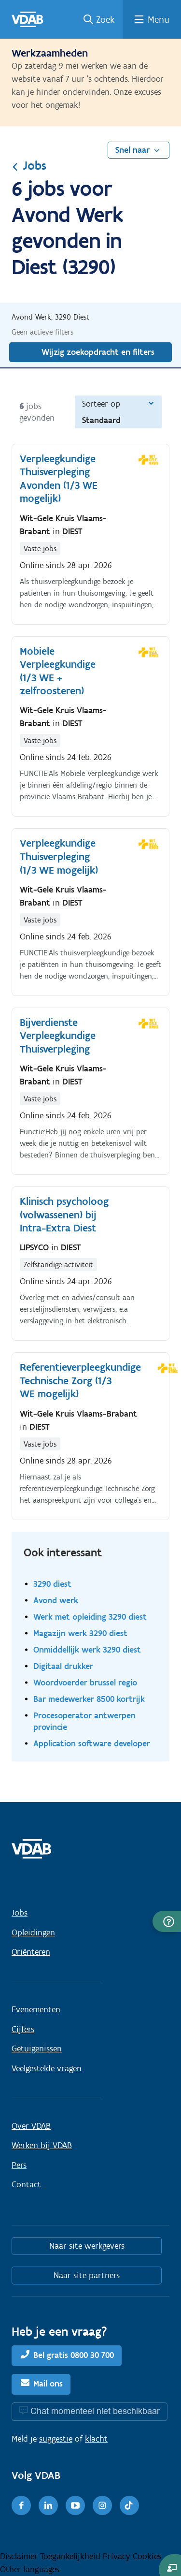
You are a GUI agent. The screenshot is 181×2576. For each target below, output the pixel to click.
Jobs (29, 165)
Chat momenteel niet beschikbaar (95, 2411)
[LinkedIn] (48, 2505)
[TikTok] (129, 2505)
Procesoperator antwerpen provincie (84, 1721)
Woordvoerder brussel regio (85, 1682)
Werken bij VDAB (42, 2145)
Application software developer (91, 1743)
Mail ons (48, 2383)
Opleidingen (33, 1932)
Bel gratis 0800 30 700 (73, 2355)
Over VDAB (31, 2126)
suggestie (55, 2438)
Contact (26, 2184)
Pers (19, 2165)
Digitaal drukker (63, 1666)
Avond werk (55, 1600)
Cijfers (23, 2029)
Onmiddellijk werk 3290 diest (87, 1649)
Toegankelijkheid (71, 2556)
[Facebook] (21, 2505)
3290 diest (52, 1584)
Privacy (118, 2556)
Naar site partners (87, 2275)
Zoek (105, 19)
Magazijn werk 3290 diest (80, 1633)
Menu (158, 19)
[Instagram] (102, 2505)
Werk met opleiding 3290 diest (90, 1616)
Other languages (29, 2569)
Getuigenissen (37, 2048)
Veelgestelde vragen (47, 2068)
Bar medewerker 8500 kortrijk (89, 1699)
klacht (96, 2438)
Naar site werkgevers (87, 2245)
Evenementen (36, 2009)
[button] (167, 1921)
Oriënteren (31, 1952)
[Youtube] (75, 2505)
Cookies (147, 2556)
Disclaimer (20, 2556)
